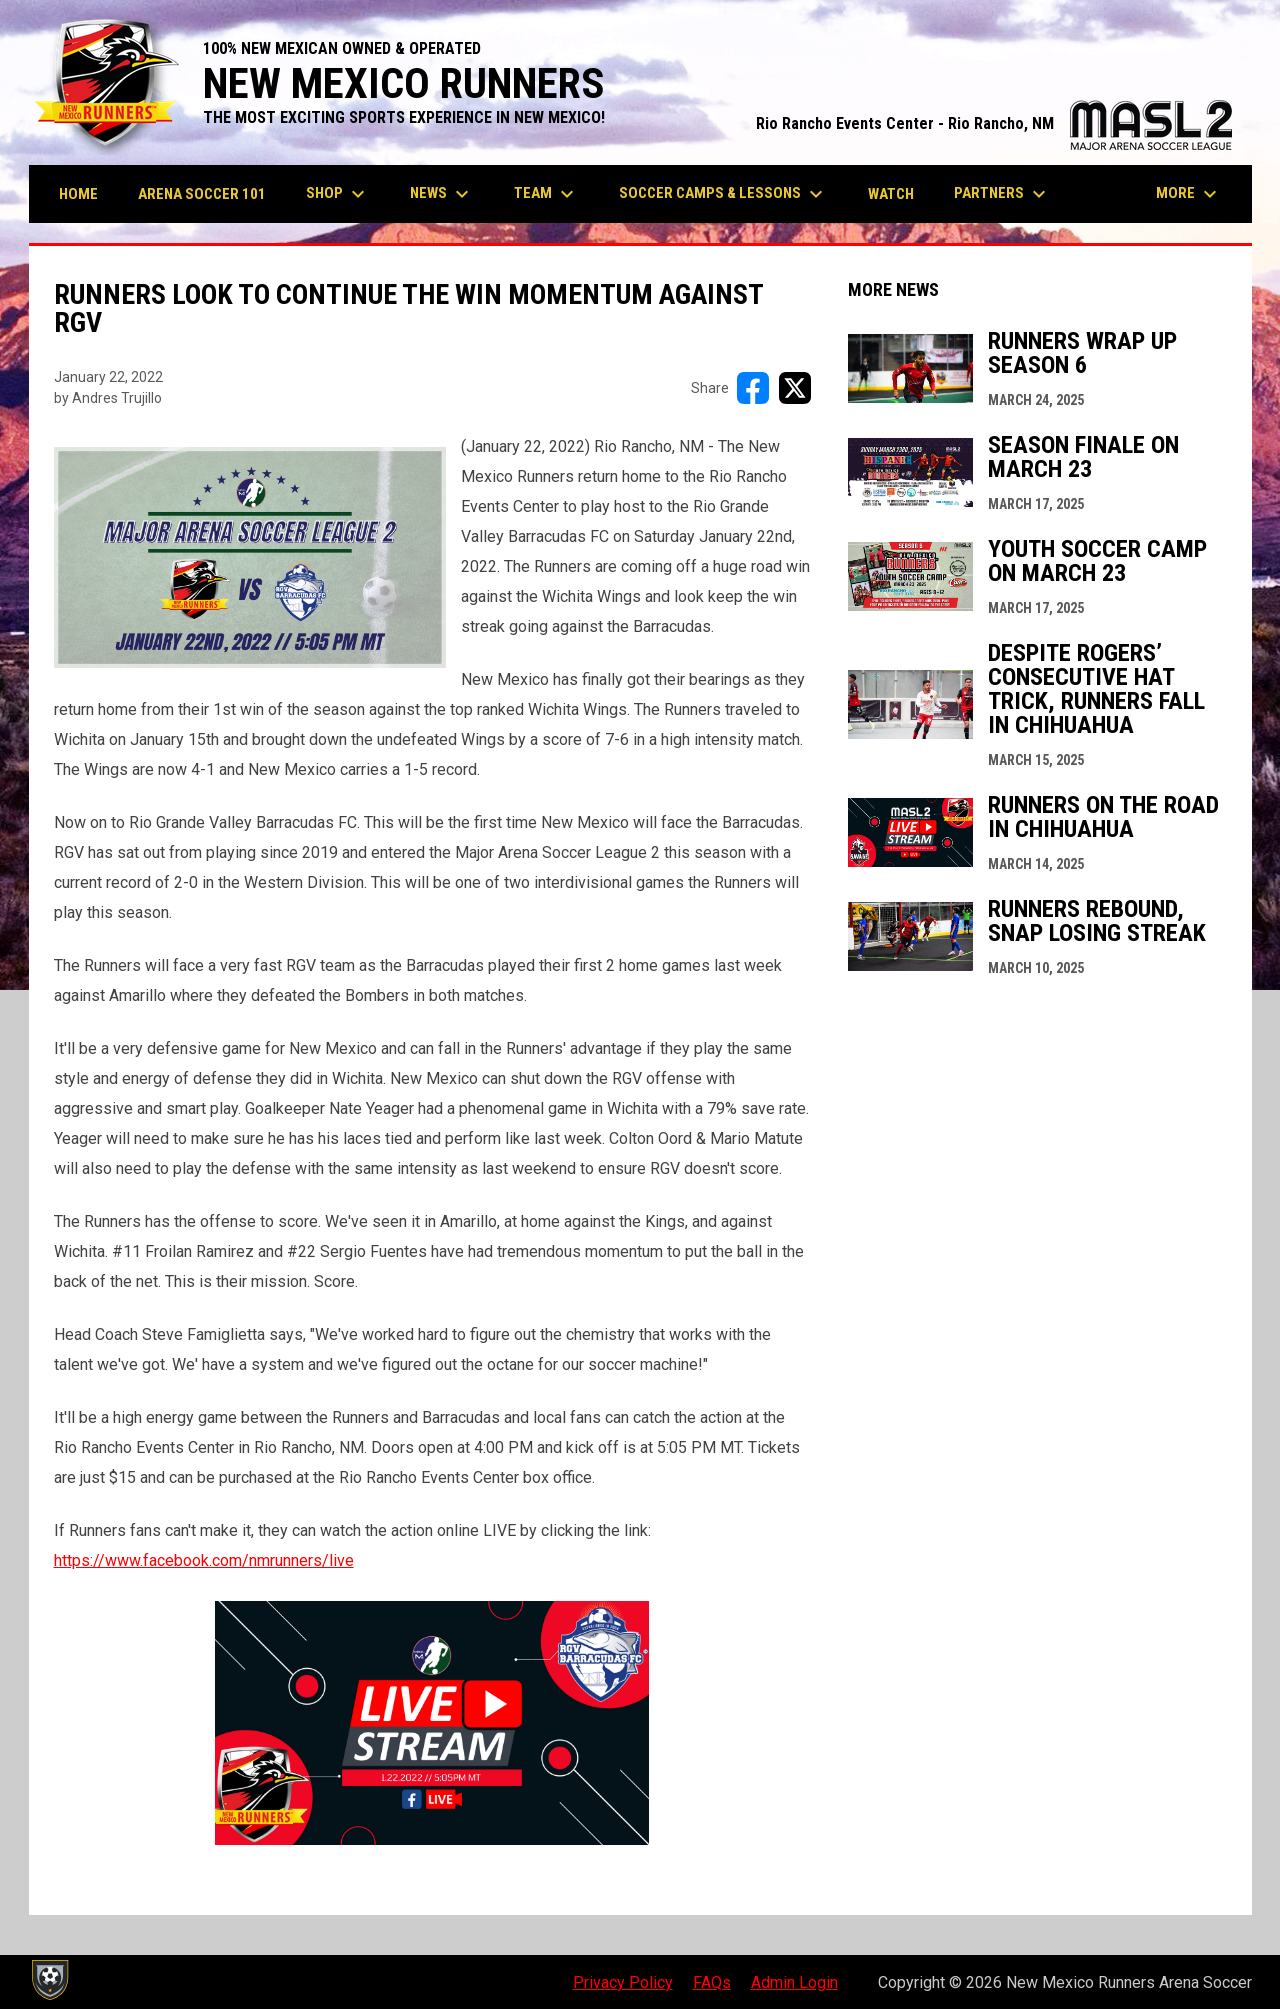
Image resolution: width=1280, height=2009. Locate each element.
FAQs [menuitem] (712, 1982)
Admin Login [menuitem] (794, 1982)
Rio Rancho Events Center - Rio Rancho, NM (994, 123)
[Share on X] (795, 388)
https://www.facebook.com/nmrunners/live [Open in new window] (204, 1560)
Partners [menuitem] (1002, 194)
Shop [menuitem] (338, 194)
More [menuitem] (1189, 194)
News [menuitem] (442, 194)
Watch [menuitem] (891, 194)
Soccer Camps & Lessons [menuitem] (723, 194)
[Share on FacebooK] (753, 388)
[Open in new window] (432, 1723)
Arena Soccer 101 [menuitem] (202, 194)
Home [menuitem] (78, 194)
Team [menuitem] (546, 194)
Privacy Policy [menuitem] (623, 1982)
